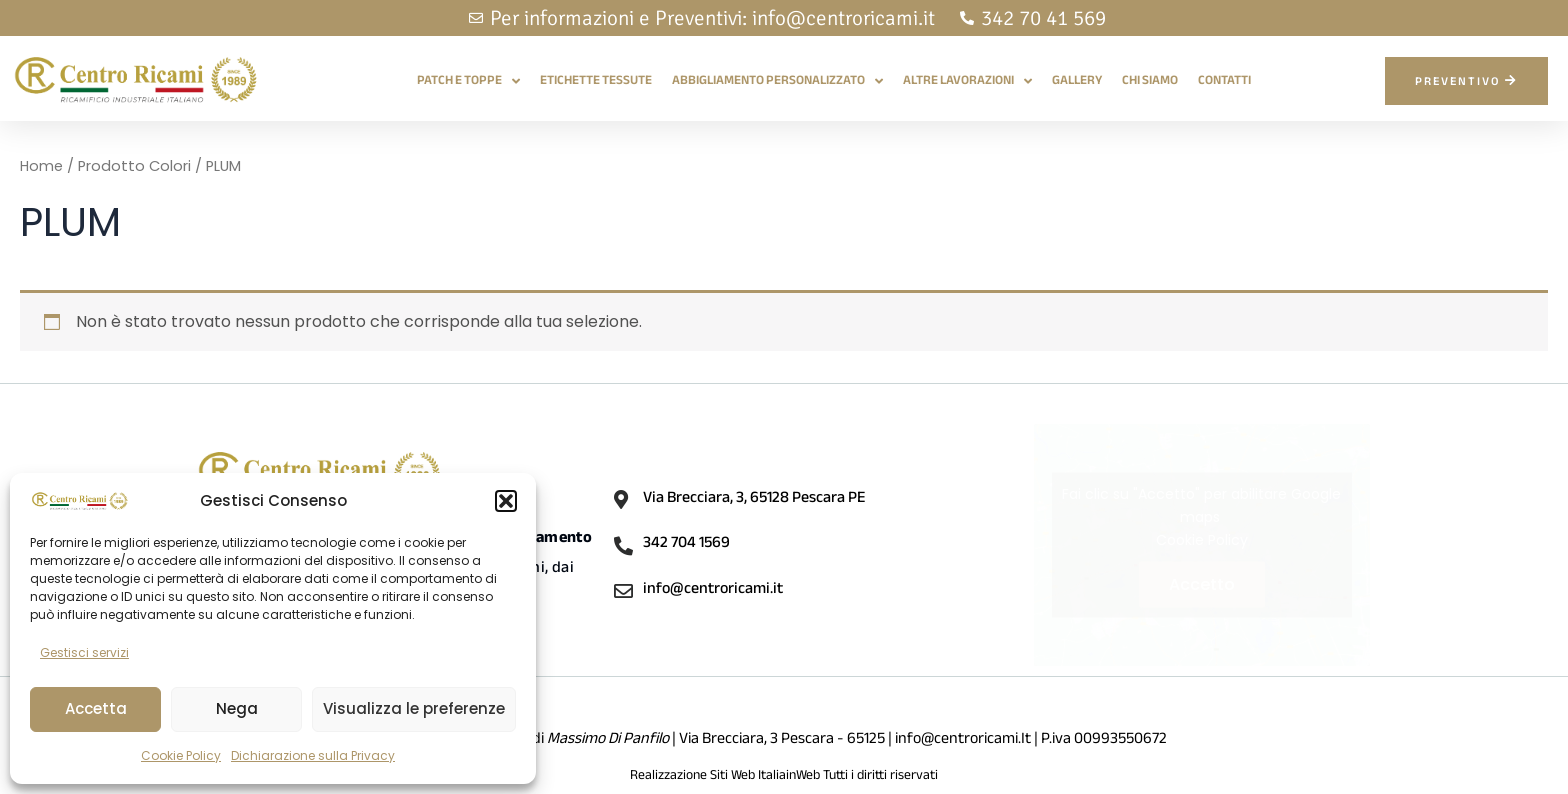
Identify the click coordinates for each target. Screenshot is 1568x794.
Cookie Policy (181, 755)
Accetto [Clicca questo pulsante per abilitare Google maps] (1202, 584)
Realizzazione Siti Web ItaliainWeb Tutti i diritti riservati (784, 776)
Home (42, 166)
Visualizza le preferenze (414, 708)
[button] (506, 501)
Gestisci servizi (84, 652)
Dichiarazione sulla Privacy (313, 755)
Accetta (96, 708)
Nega (237, 708)
